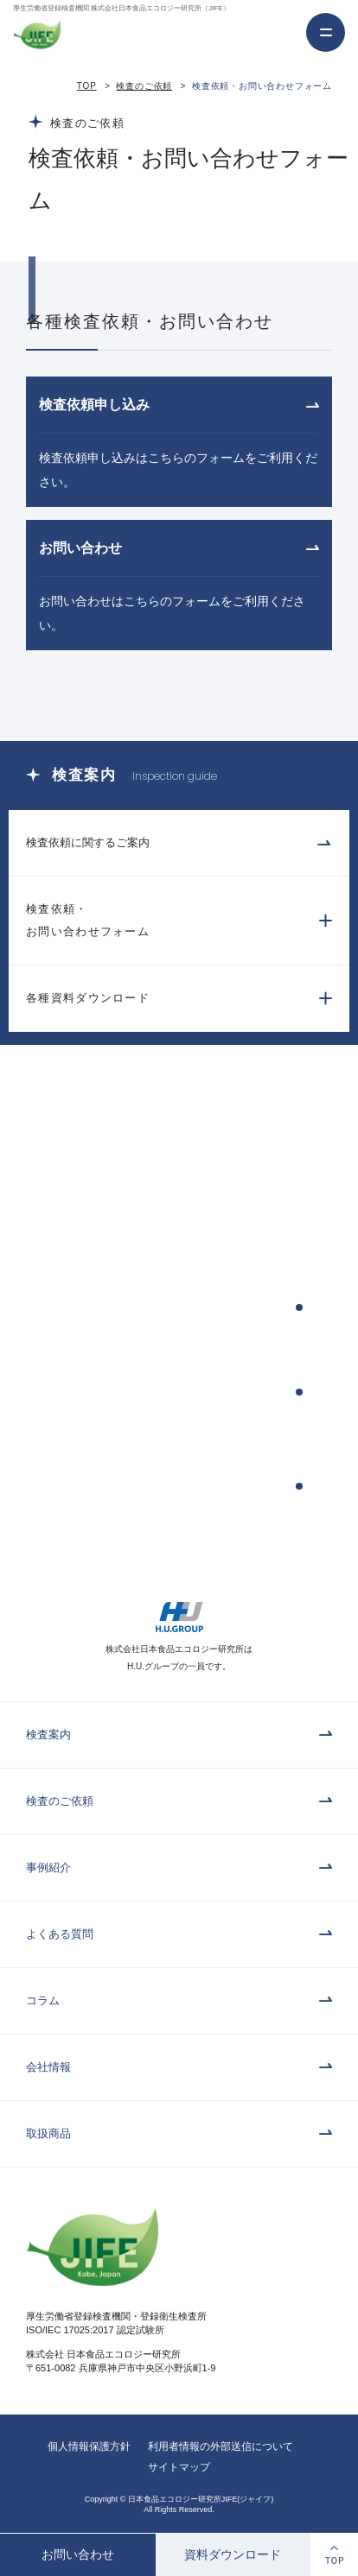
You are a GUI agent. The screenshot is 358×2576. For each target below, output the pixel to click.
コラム (43, 2000)
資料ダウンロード (232, 2554)
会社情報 (48, 2066)
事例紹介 (48, 1867)
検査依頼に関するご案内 (88, 842)
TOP (87, 86)
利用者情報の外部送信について (220, 2446)
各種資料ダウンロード (88, 997)
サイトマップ (179, 2467)
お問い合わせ (78, 2554)
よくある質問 (59, 1933)
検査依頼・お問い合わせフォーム (88, 920)
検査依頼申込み (85, 1307)
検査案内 (48, 1734)
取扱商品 (48, 2133)
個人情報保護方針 (89, 2446)
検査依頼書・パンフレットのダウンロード (125, 1486)
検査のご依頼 (144, 86)
